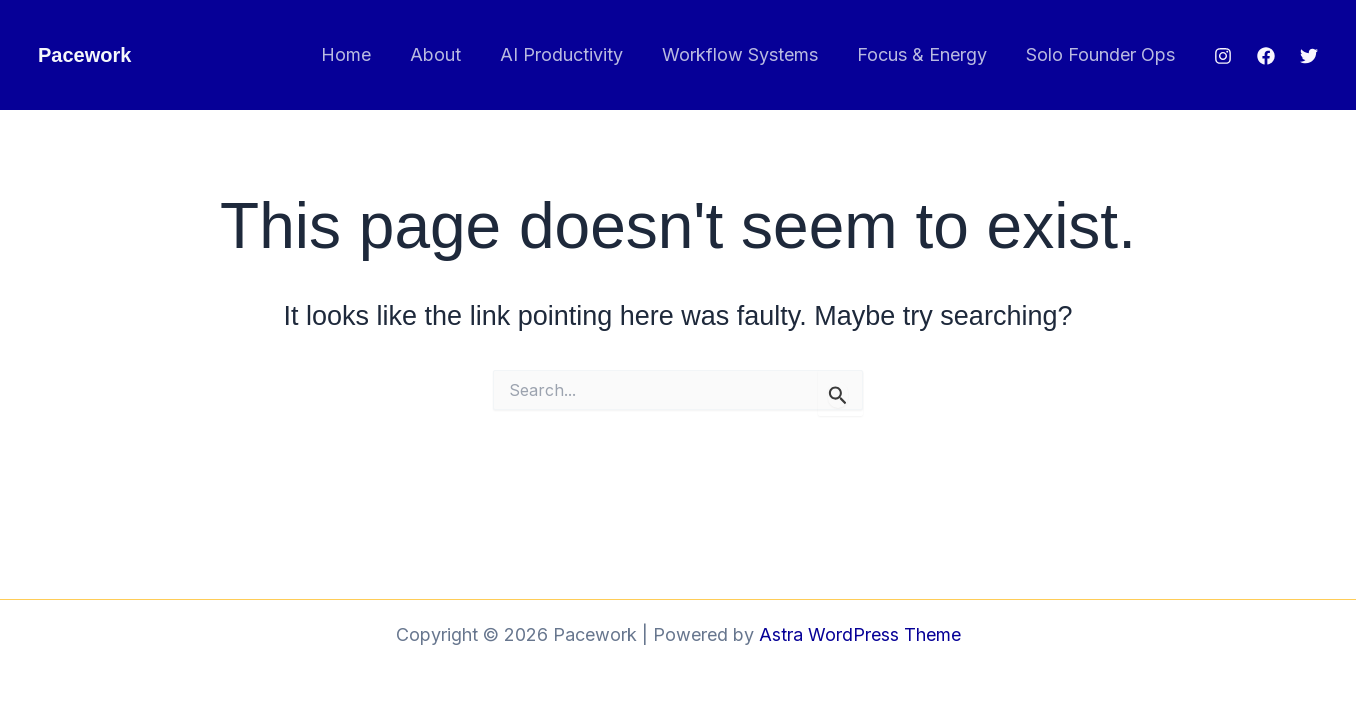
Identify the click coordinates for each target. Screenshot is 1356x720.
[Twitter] (1309, 56)
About (448, 54)
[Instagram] (1223, 56)
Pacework (84, 55)
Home (362, 54)
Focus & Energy (926, 54)
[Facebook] (1266, 56)
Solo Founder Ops (1101, 54)
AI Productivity (571, 54)
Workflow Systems (747, 54)
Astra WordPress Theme (860, 634)
